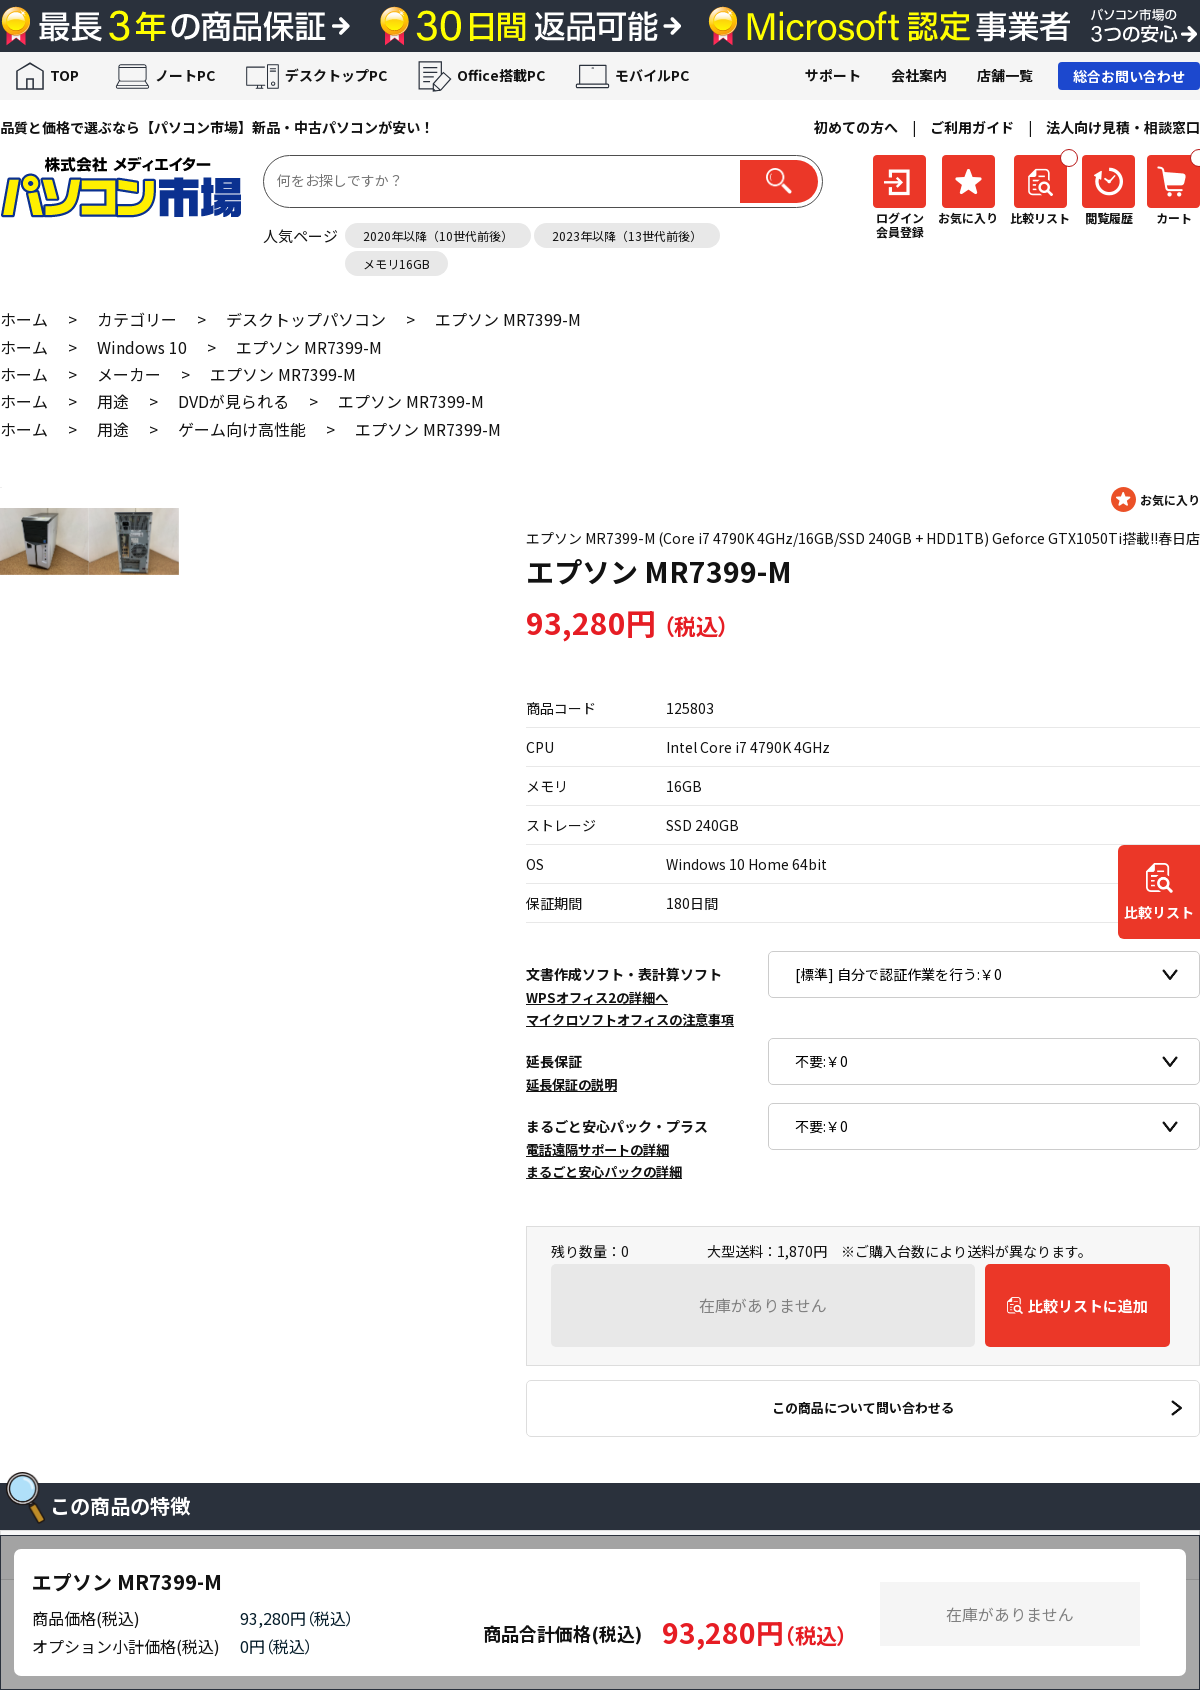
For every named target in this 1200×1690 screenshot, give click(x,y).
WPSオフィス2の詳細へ (597, 997)
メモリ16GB (396, 263)
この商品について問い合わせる (863, 1407)
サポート (833, 75)
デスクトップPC (336, 75)
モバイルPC (652, 75)
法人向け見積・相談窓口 (1123, 127)
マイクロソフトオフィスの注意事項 (630, 1019)
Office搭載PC (501, 75)
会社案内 (919, 75)
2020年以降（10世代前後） (438, 235)
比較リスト (1159, 913)
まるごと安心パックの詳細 (604, 1171)
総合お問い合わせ (1129, 76)
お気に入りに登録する (1155, 499)
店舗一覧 (1005, 75)
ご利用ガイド (972, 127)
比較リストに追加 (1088, 1305)
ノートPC (185, 75)
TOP (64, 75)
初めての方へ (856, 127)
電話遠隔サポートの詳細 (597, 1149)
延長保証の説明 (571, 1084)
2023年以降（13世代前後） (627, 235)
